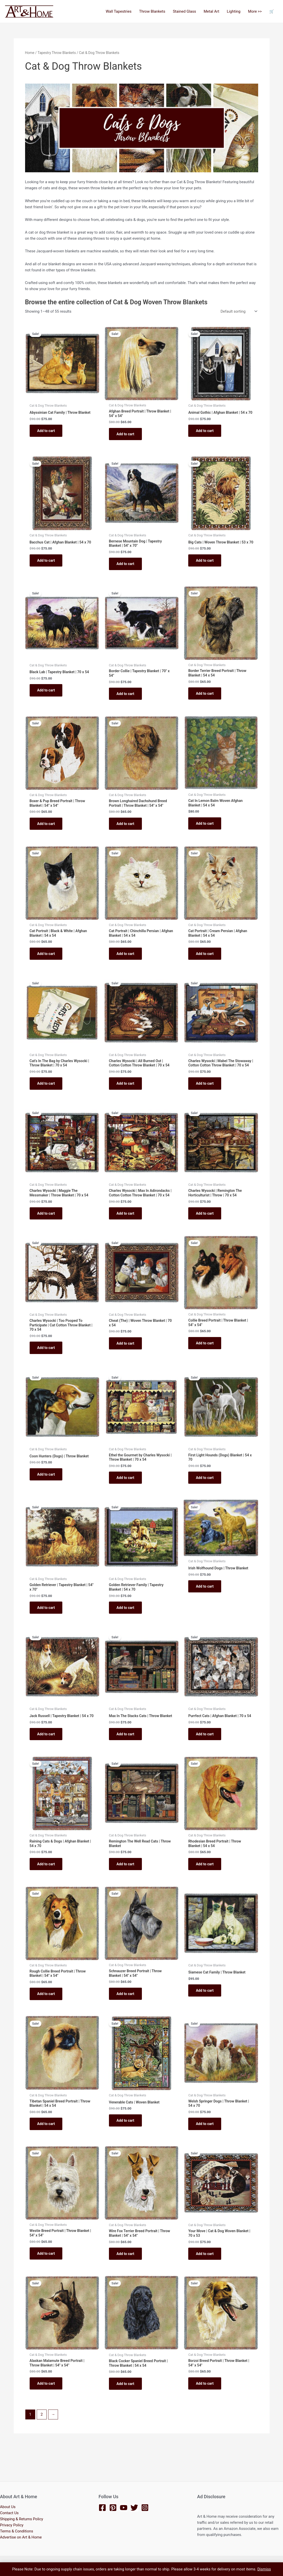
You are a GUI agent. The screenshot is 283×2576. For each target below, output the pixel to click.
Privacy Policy (11, 2525)
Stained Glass (184, 11)
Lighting (233, 11)
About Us (7, 2507)
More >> (255, 11)
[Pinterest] (113, 2508)
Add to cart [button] (46, 431)
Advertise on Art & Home (21, 2537)
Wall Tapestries (118, 11)
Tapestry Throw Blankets (56, 53)
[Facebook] (102, 2508)
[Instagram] (145, 2508)
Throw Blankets (152, 11)
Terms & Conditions (16, 2531)
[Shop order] (238, 311)
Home (29, 53)
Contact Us (9, 2513)
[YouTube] (123, 2508)
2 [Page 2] (42, 2447)
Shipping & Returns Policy (21, 2519)
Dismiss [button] (264, 2569)
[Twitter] (134, 2508)
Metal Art (211, 11)
